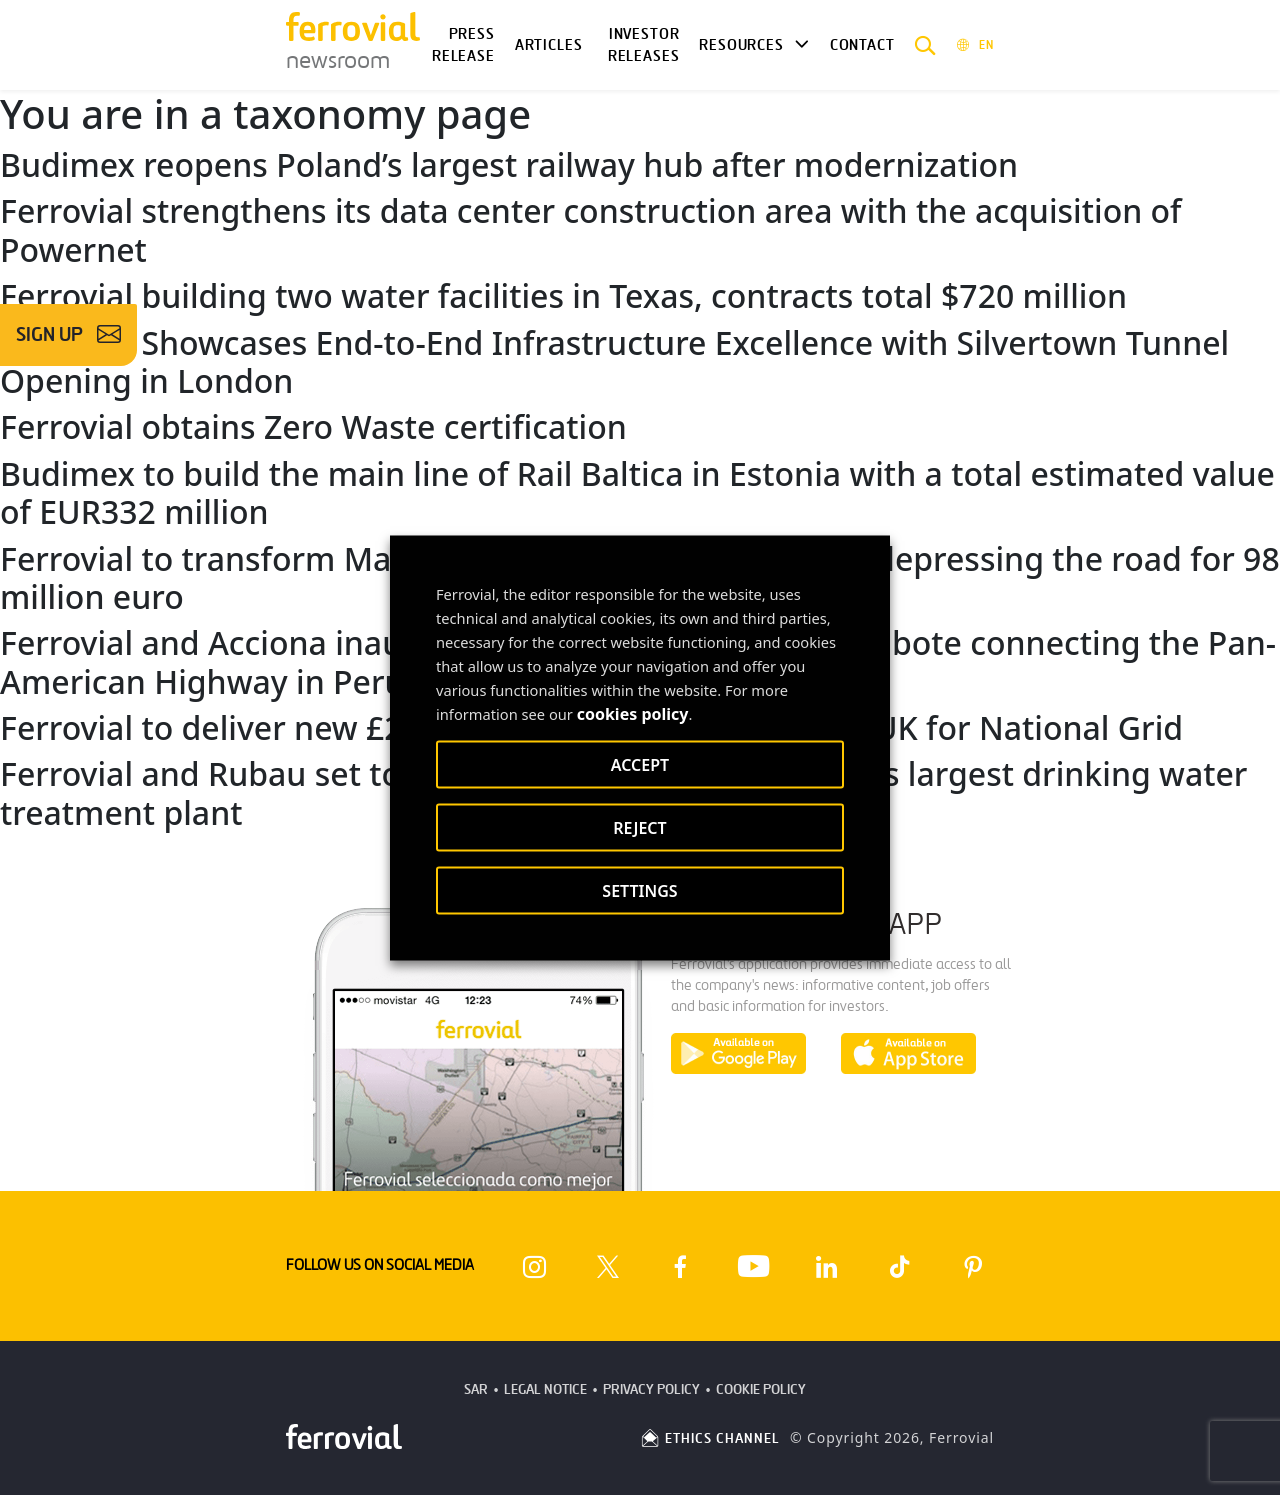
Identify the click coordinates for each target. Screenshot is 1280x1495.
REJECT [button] (639, 827)
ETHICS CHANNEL (709, 1438)
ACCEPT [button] (640, 764)
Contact (862, 45)
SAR (476, 1389)
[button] (925, 45)
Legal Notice (545, 1389)
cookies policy (633, 713)
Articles (549, 45)
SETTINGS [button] (639, 890)
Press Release (463, 45)
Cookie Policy (761, 1389)
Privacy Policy (651, 1389)
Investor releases (644, 45)
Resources (741, 45)
